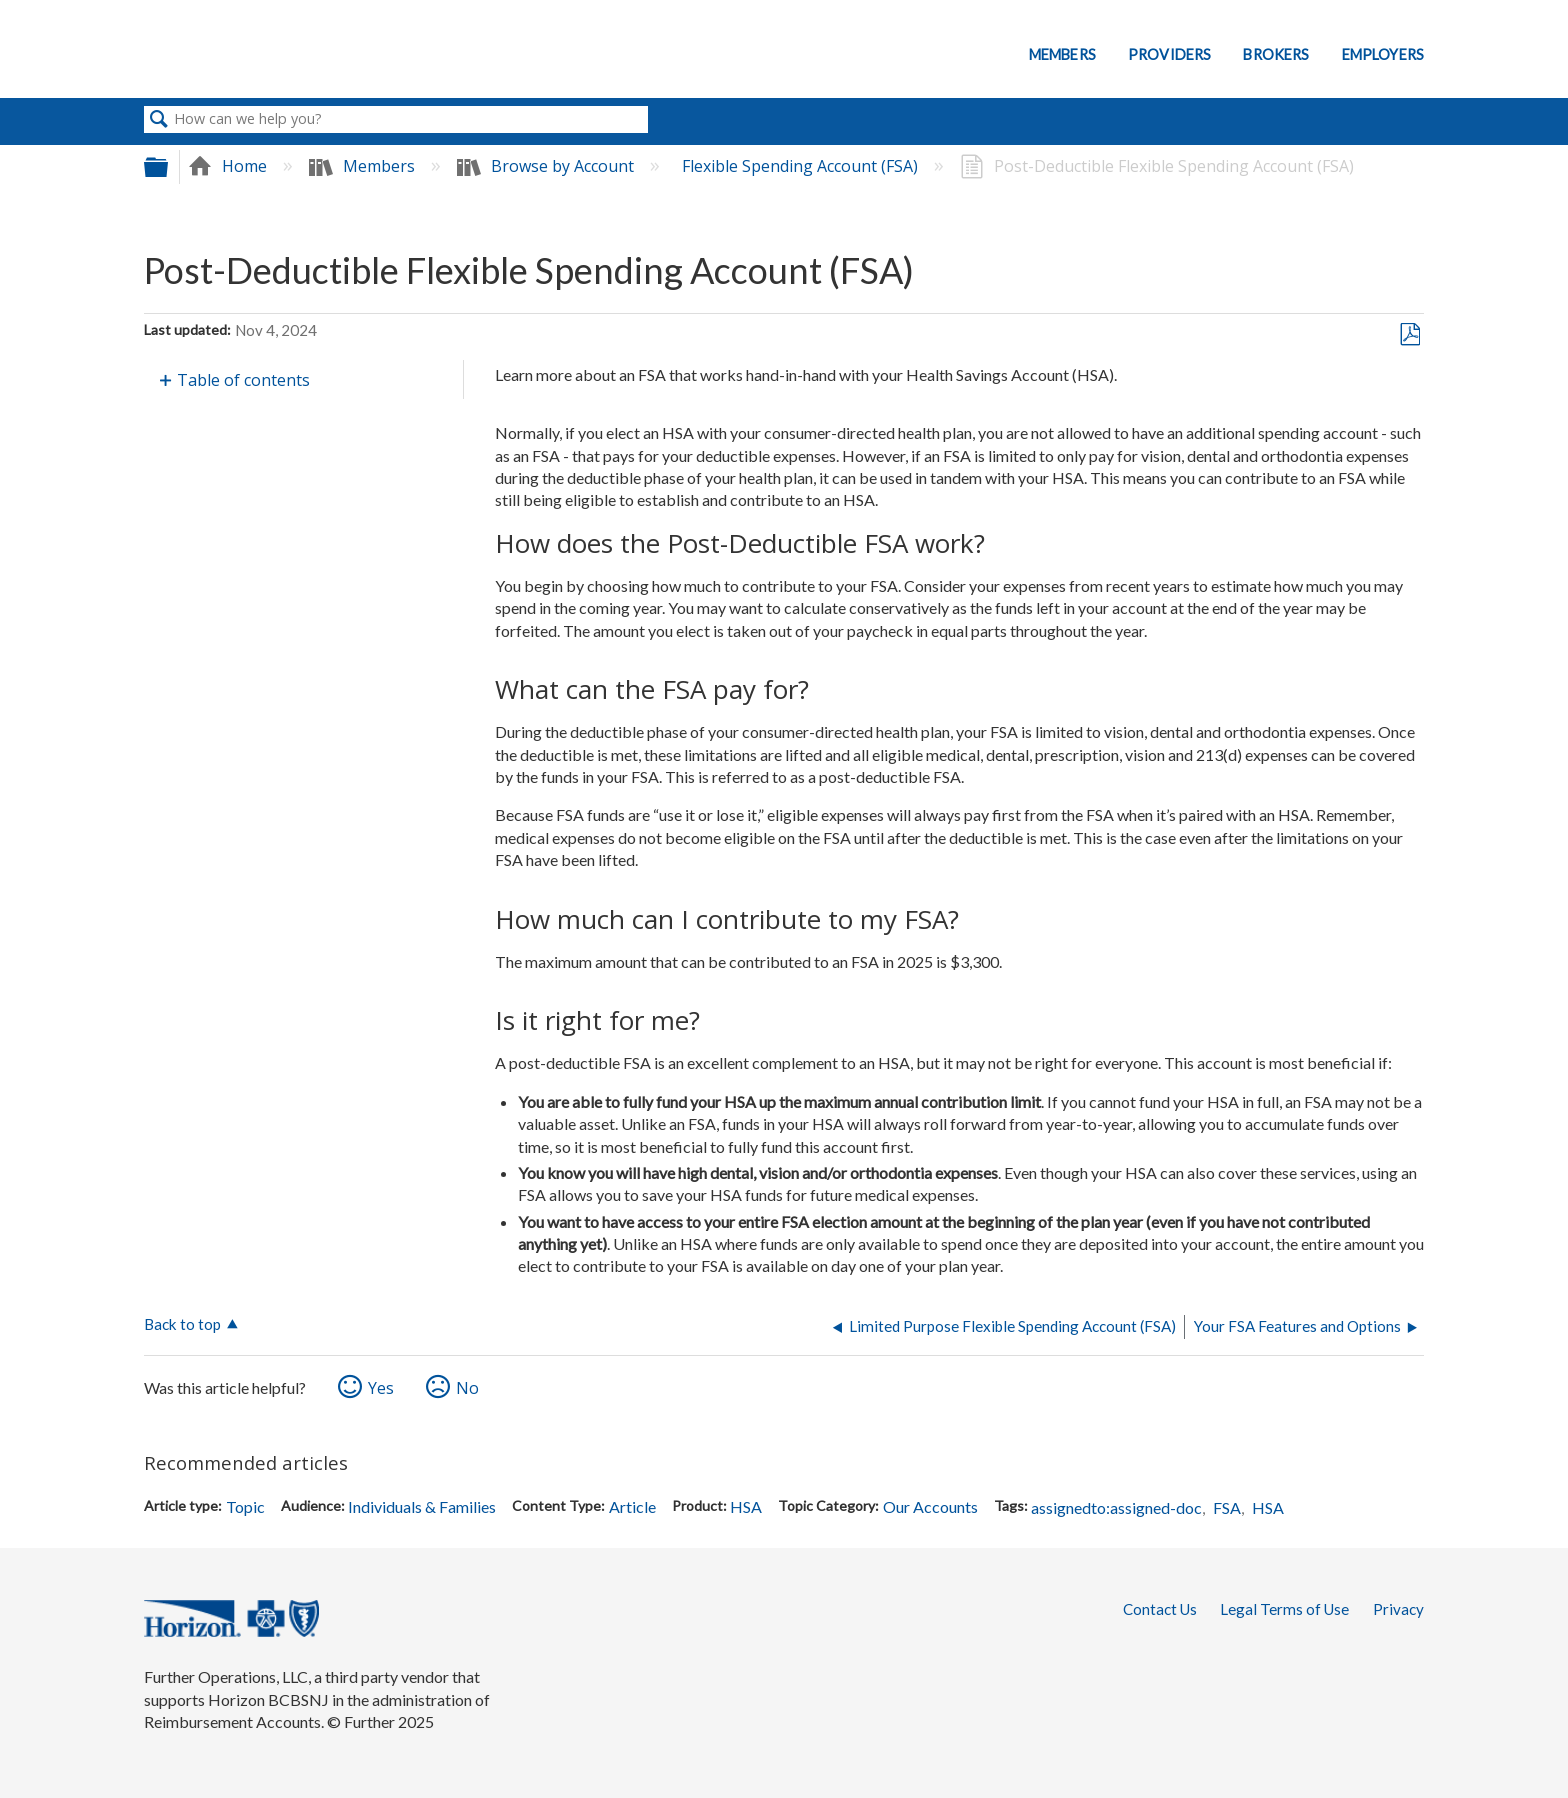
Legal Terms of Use (1284, 1609)
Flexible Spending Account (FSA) (802, 166)
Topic (245, 1506)
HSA (746, 1506)
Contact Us (1160, 1609)
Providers (1169, 54)
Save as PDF (1409, 335)
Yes (381, 1388)
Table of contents (243, 380)
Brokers (1276, 54)
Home (229, 166)
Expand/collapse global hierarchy (169, 166)
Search (159, 120)
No (467, 1388)
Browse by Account (547, 166)
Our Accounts (930, 1506)
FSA (1227, 1507)
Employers (1383, 54)
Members (1062, 54)
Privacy (1398, 1609)
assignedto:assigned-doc (1116, 1507)
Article (632, 1506)
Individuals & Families (422, 1506)
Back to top (182, 1324)
